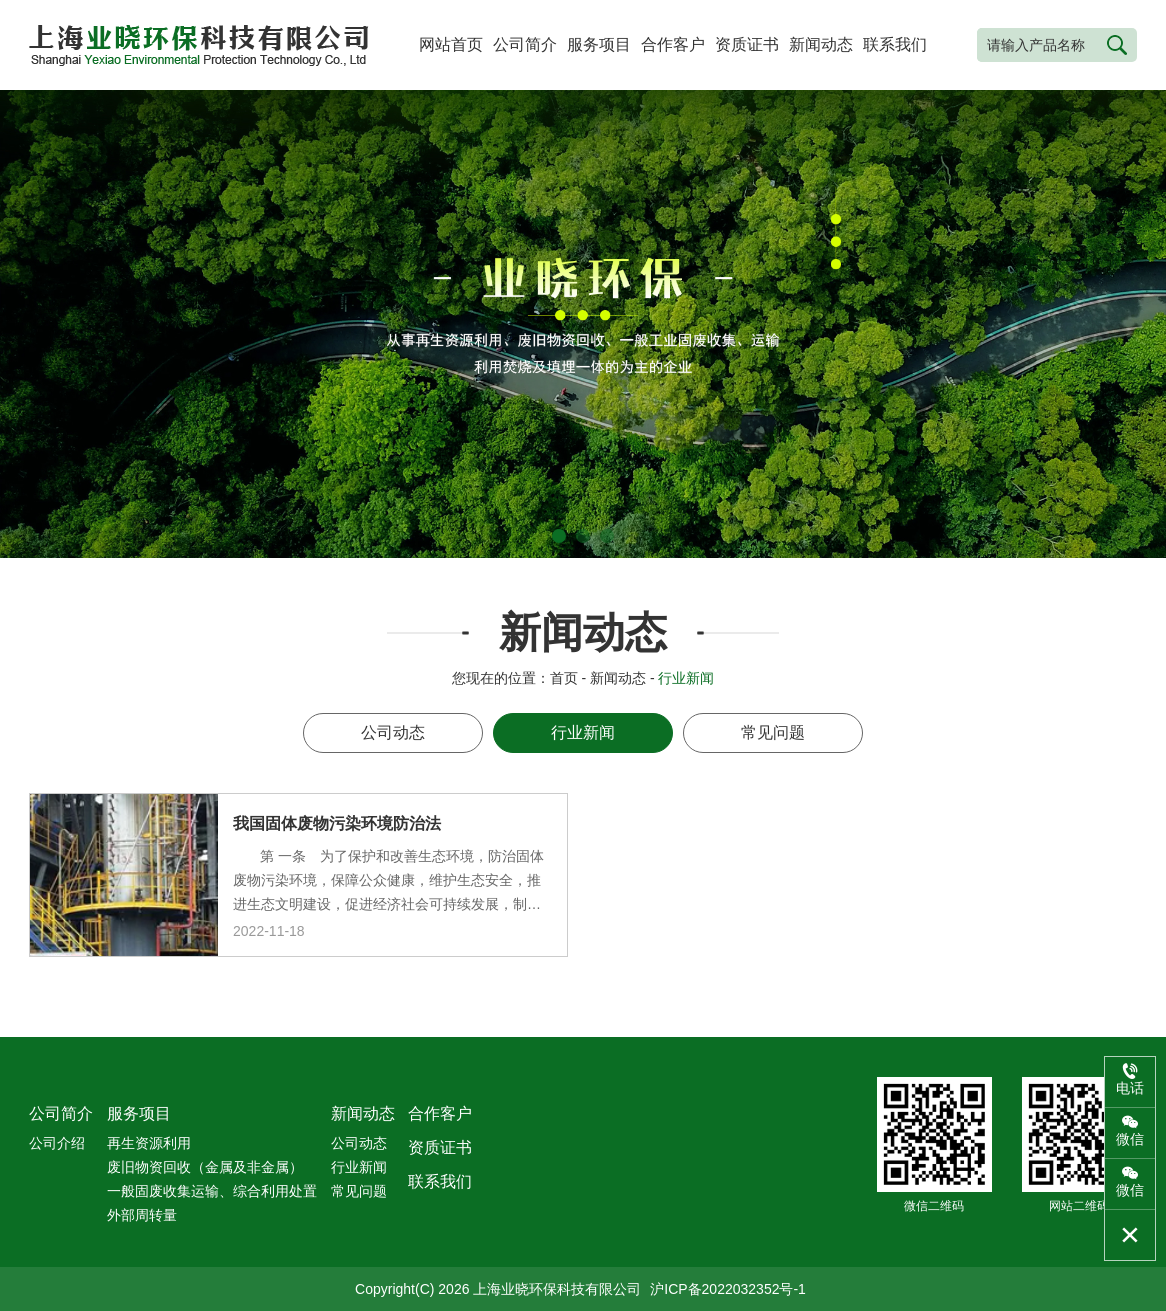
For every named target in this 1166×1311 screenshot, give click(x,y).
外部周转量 (142, 1215)
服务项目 (599, 44)
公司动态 (393, 732)
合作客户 (673, 44)
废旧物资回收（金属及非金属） (205, 1167)
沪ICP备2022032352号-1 (728, 1289)
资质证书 (747, 44)
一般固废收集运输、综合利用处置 (212, 1191)
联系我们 (895, 44)
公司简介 (525, 44)
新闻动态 (821, 44)
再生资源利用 (149, 1143)
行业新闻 (583, 732)
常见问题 (773, 732)
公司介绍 (57, 1143)
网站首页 (451, 44)
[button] (559, 536)
